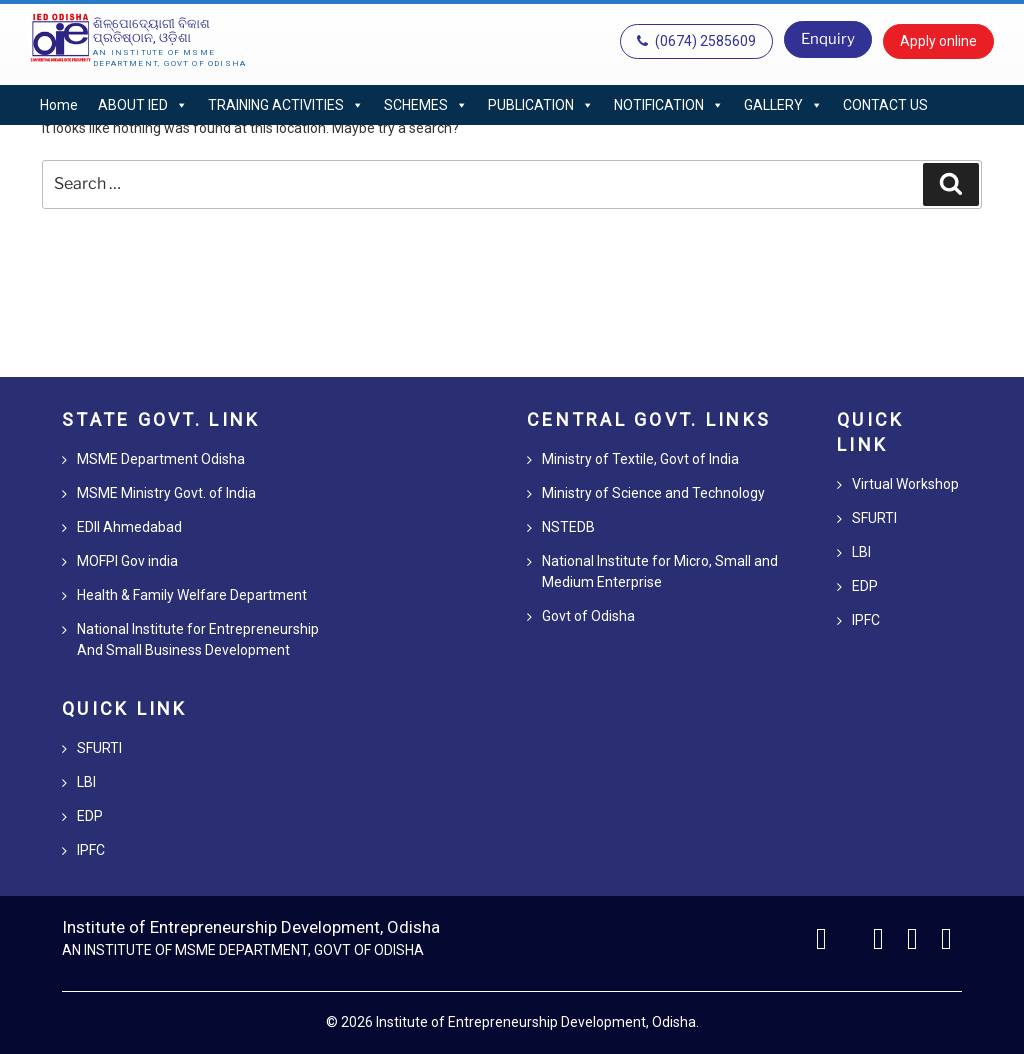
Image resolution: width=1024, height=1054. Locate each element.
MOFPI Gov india (127, 561)
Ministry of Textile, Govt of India (640, 459)
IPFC (91, 850)
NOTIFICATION (669, 105)
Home (59, 105)
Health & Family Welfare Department (192, 595)
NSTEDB (568, 527)
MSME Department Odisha (161, 459)
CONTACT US (885, 105)
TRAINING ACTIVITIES (286, 105)
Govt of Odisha (588, 616)
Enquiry (828, 39)
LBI (86, 782)
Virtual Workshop (905, 484)
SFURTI (99, 748)
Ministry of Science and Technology (653, 493)
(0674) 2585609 (696, 41)
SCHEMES (426, 105)
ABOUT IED (143, 105)
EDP (90, 816)
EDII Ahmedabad (129, 527)
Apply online (938, 41)
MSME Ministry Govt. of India (166, 493)
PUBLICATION (541, 105)
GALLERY (783, 105)
